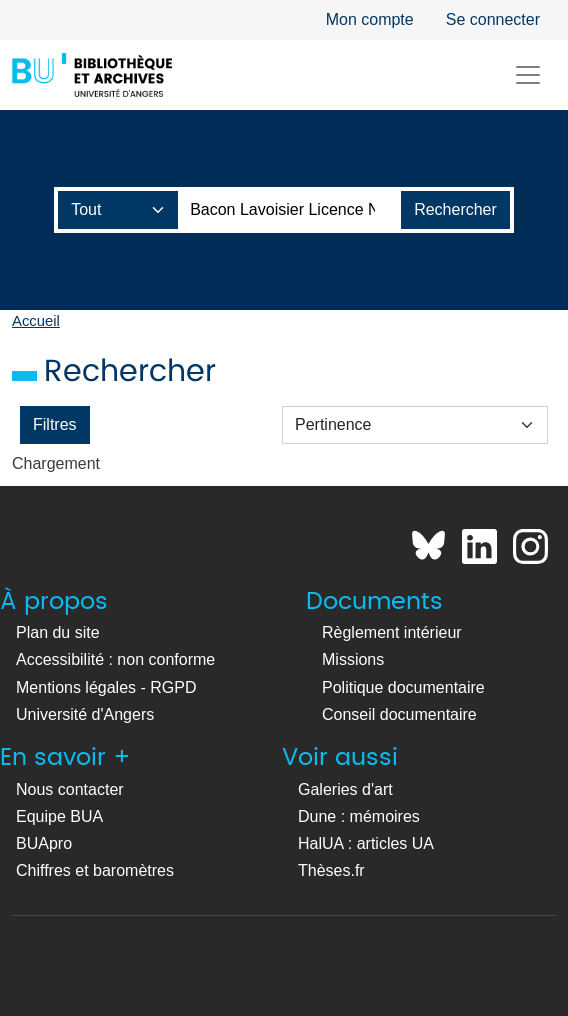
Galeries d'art (345, 789)
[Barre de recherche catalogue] (290, 210)
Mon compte (370, 19)
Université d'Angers (85, 714)
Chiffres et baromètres (95, 870)
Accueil (36, 321)
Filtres (55, 424)
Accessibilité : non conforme (115, 659)
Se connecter (493, 19)
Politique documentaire (403, 687)
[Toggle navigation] (528, 75)
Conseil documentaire (399, 714)
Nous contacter (70, 789)
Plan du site (58, 632)
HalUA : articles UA (366, 843)
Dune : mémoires (359, 816)
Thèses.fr (331, 870)
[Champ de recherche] (118, 210)
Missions (353, 659)
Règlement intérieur (392, 632)
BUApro (44, 843)
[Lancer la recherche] (455, 210)
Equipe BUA (59, 816)
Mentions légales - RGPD (106, 687)
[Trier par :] (415, 425)
